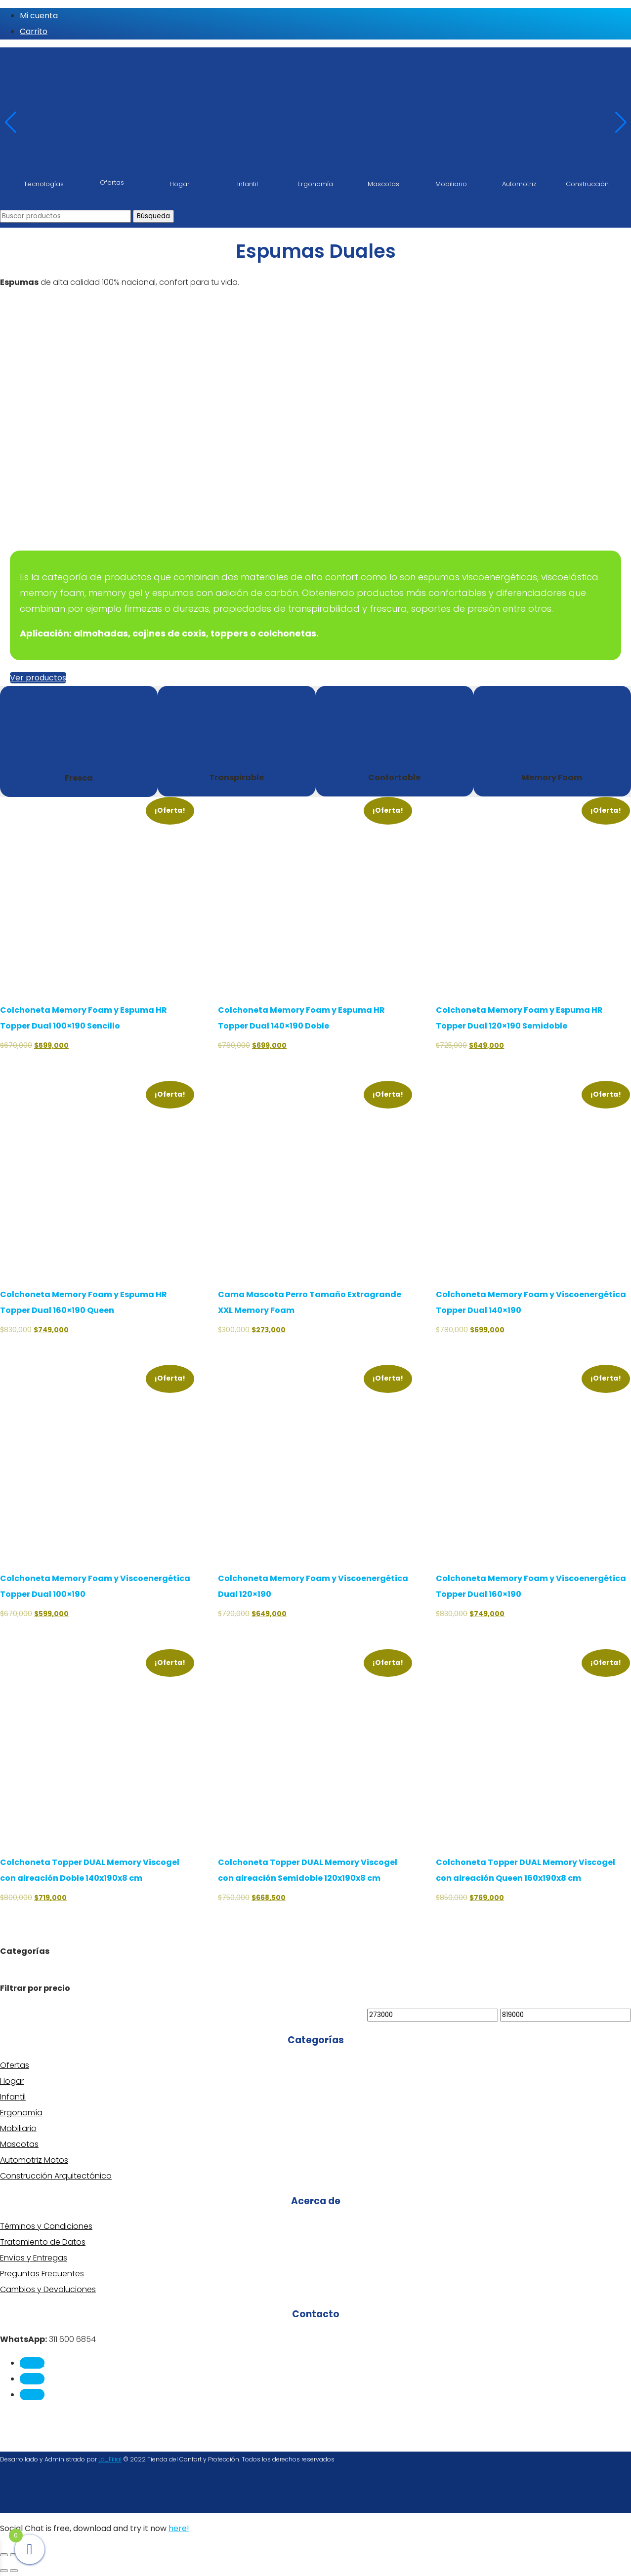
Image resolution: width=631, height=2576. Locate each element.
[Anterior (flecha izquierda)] (4, 2570)
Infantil (13, 2096)
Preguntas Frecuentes (42, 2273)
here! (178, 2528)
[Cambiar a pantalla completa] (14, 2554)
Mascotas (19, 2144)
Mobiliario (18, 2128)
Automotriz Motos (34, 2160)
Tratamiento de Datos (42, 2242)
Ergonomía (21, 2112)
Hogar (12, 2081)
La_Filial (110, 2459)
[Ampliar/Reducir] (4, 2554)
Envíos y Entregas (33, 2257)
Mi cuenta (39, 15)
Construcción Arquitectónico (56, 2175)
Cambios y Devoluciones (48, 2289)
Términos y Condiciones (46, 2226)
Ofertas (14, 2065)
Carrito (33, 31)
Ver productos (38, 677)
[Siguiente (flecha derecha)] (14, 2570)
